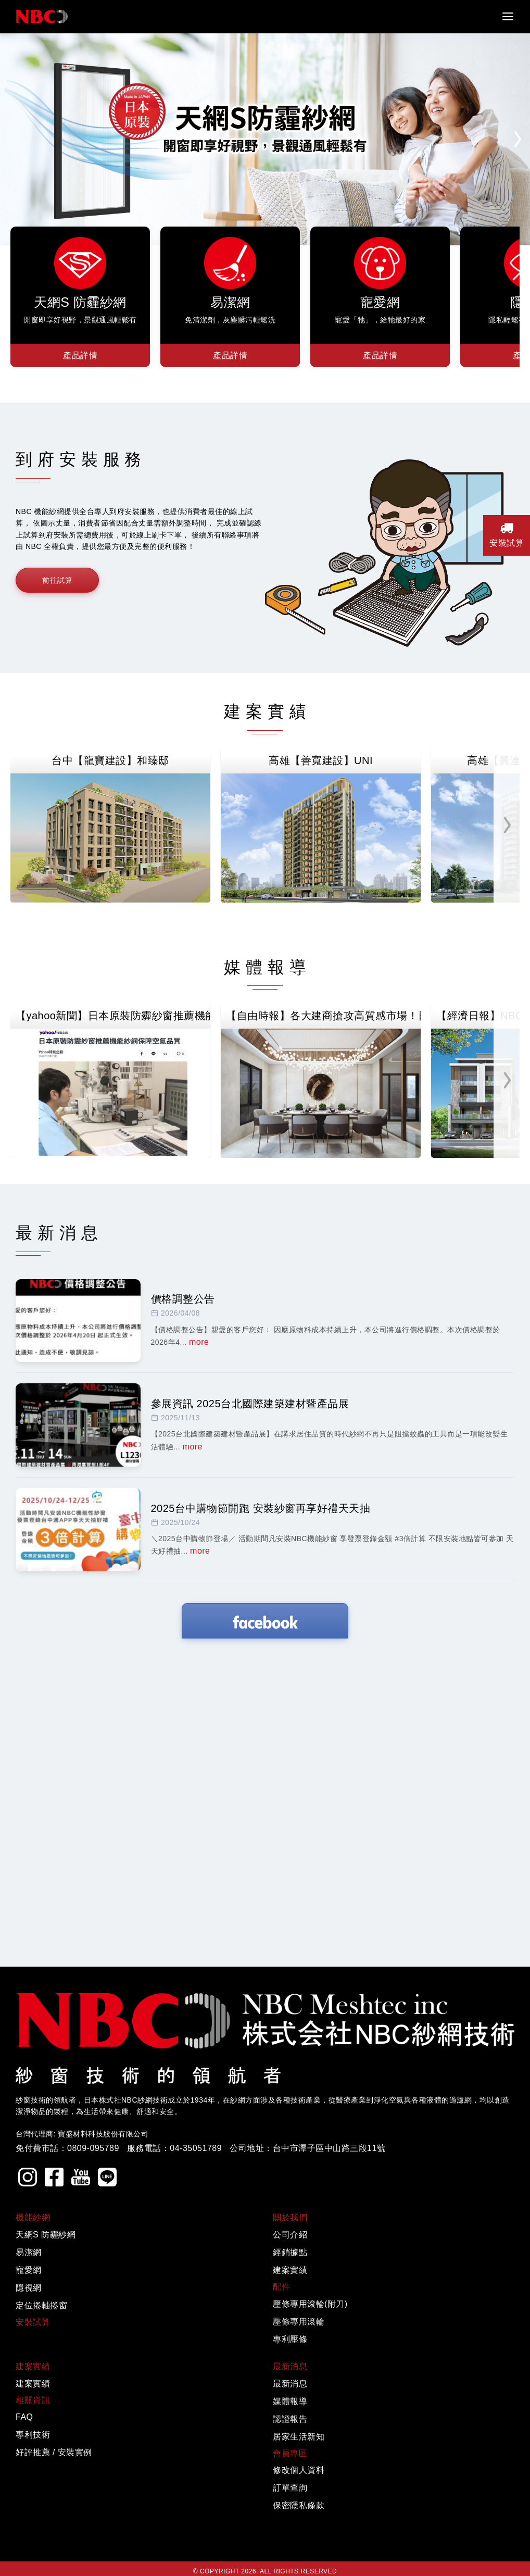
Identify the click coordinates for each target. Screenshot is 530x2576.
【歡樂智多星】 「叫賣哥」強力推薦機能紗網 (118, 1326)
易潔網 (29, 2562)
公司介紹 (290, 2545)
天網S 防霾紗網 (45, 2545)
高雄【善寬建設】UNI (321, 760)
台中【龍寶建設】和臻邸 (110, 760)
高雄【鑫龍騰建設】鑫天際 (116, 915)
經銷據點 (290, 2562)
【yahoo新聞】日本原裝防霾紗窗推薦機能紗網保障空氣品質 (113, 1171)
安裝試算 (506, 534)
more (199, 1652)
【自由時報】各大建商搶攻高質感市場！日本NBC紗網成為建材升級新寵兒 (323, 1171)
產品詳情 (80, 355)
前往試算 (57, 580)
